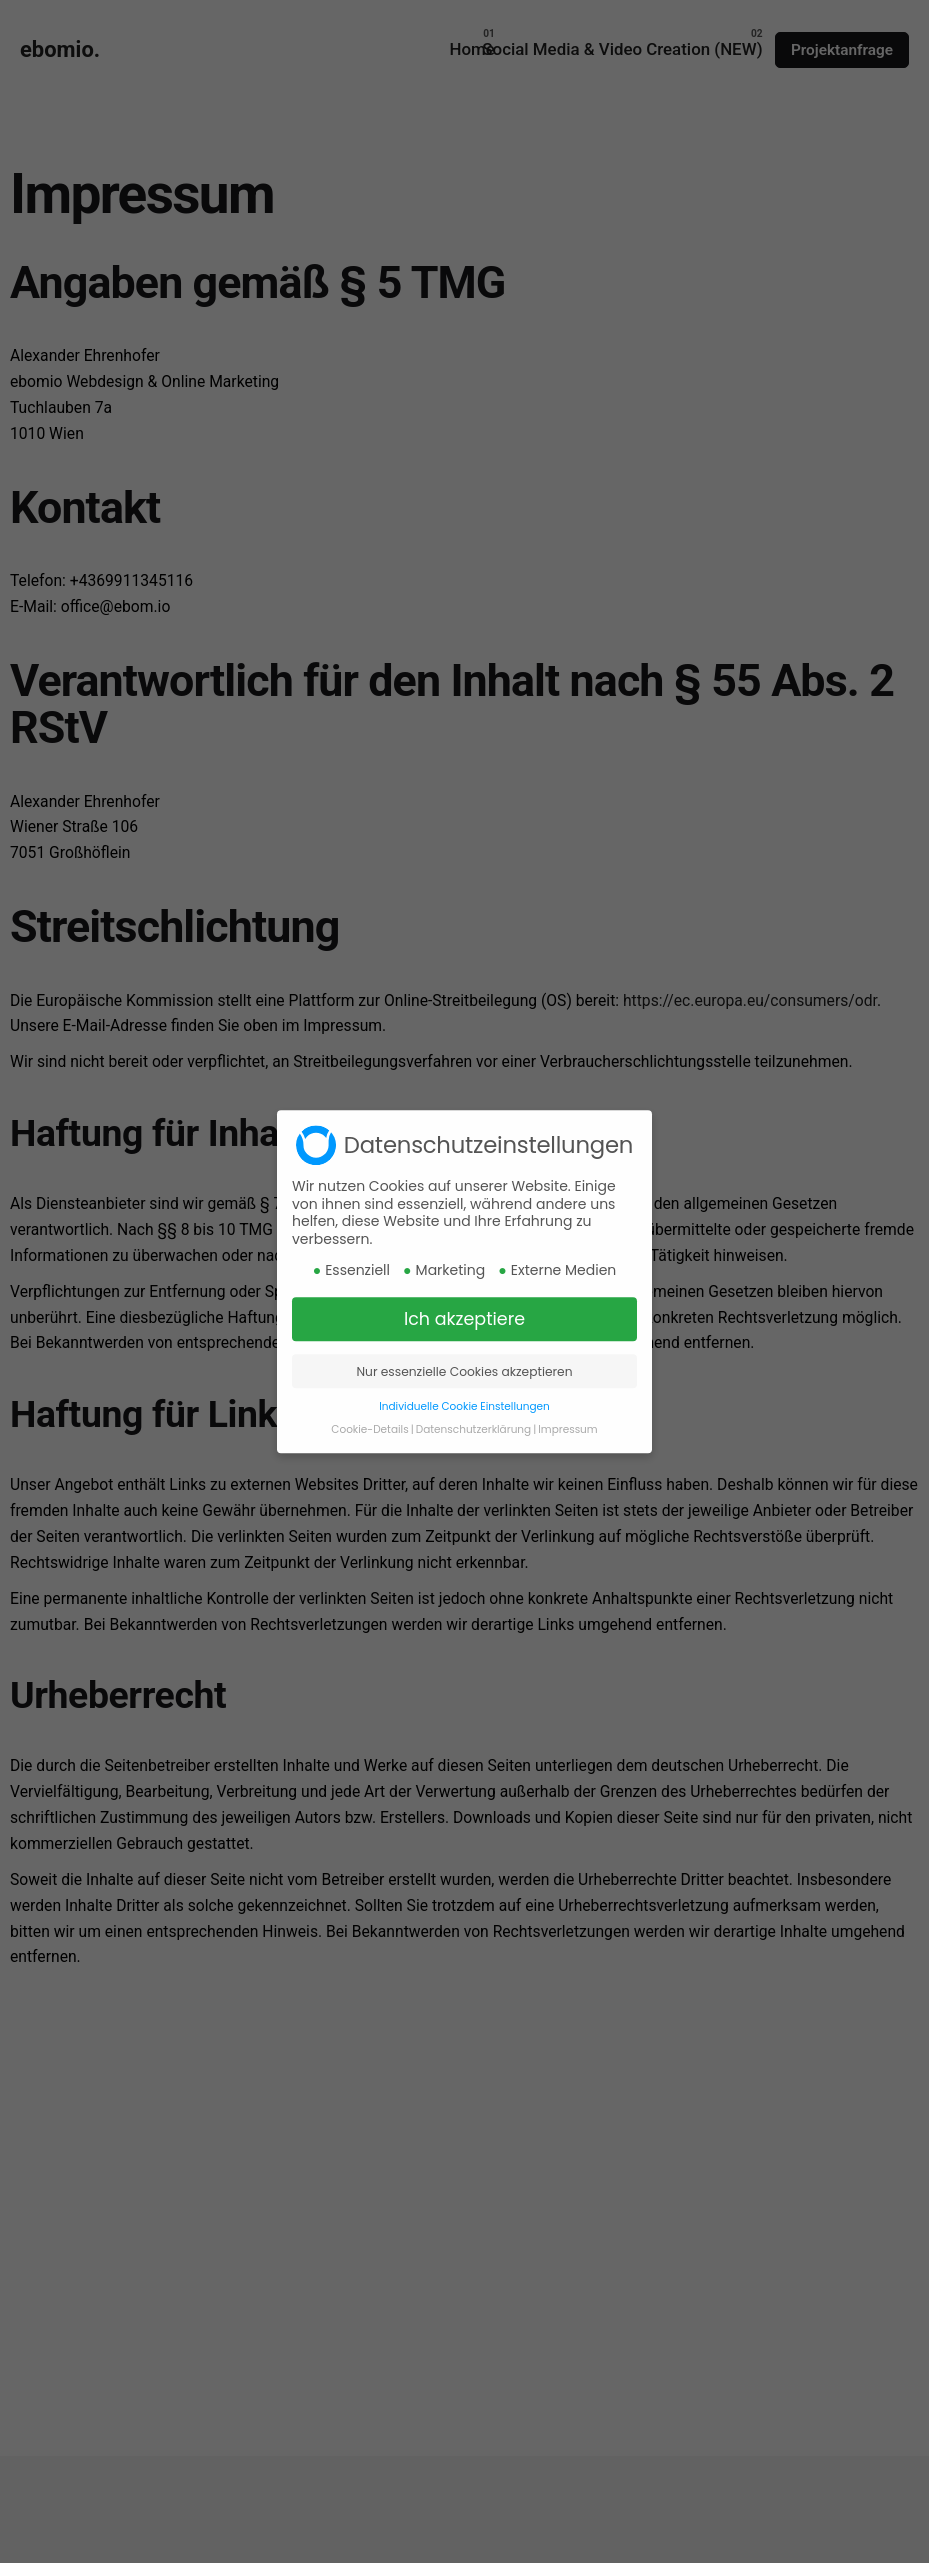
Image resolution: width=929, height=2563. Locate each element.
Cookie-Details (369, 1451)
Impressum (567, 1451)
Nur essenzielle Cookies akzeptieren (464, 1393)
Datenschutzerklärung (473, 1451)
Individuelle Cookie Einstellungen (464, 1428)
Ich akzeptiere (464, 1342)
